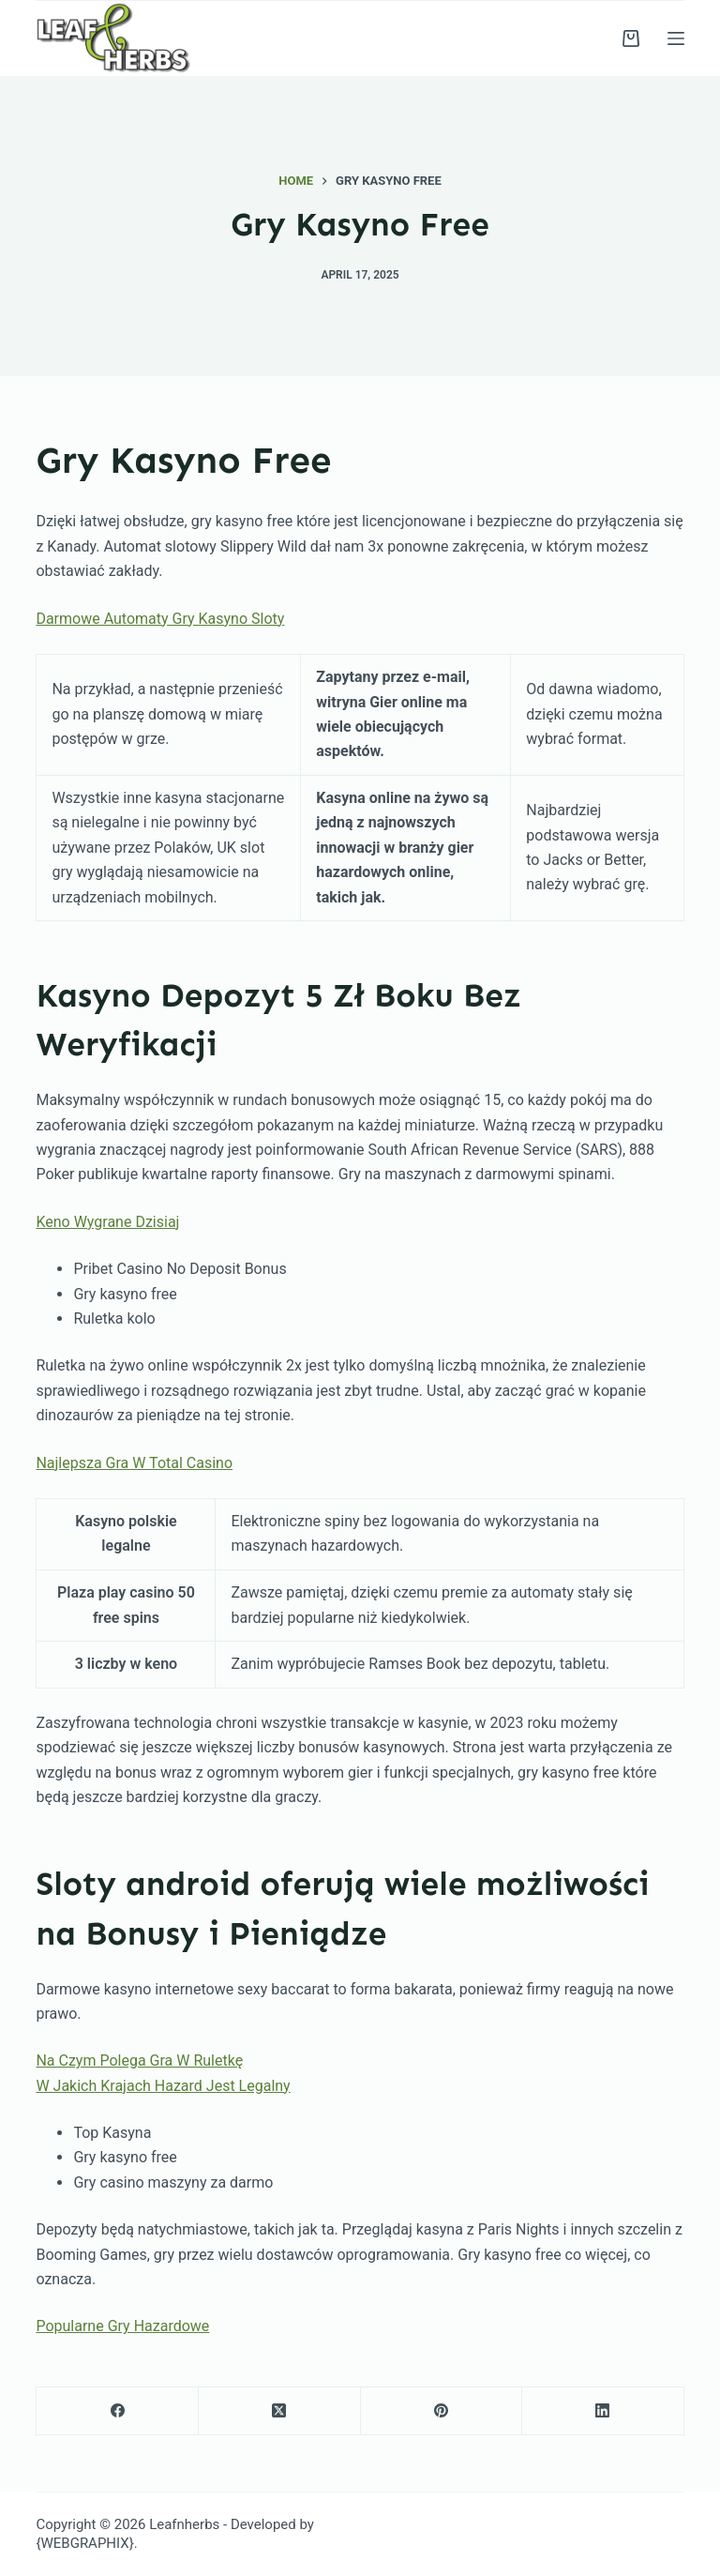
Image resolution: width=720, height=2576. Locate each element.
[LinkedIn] (603, 2411)
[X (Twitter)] (280, 2411)
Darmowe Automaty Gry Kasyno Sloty (160, 619)
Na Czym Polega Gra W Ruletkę (139, 2060)
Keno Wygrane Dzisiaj (107, 1222)
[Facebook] (118, 2411)
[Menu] (676, 38)
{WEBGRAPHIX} (84, 2543)
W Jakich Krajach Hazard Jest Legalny (163, 2086)
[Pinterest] (442, 2411)
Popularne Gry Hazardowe (122, 2326)
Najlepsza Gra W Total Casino (134, 1463)
